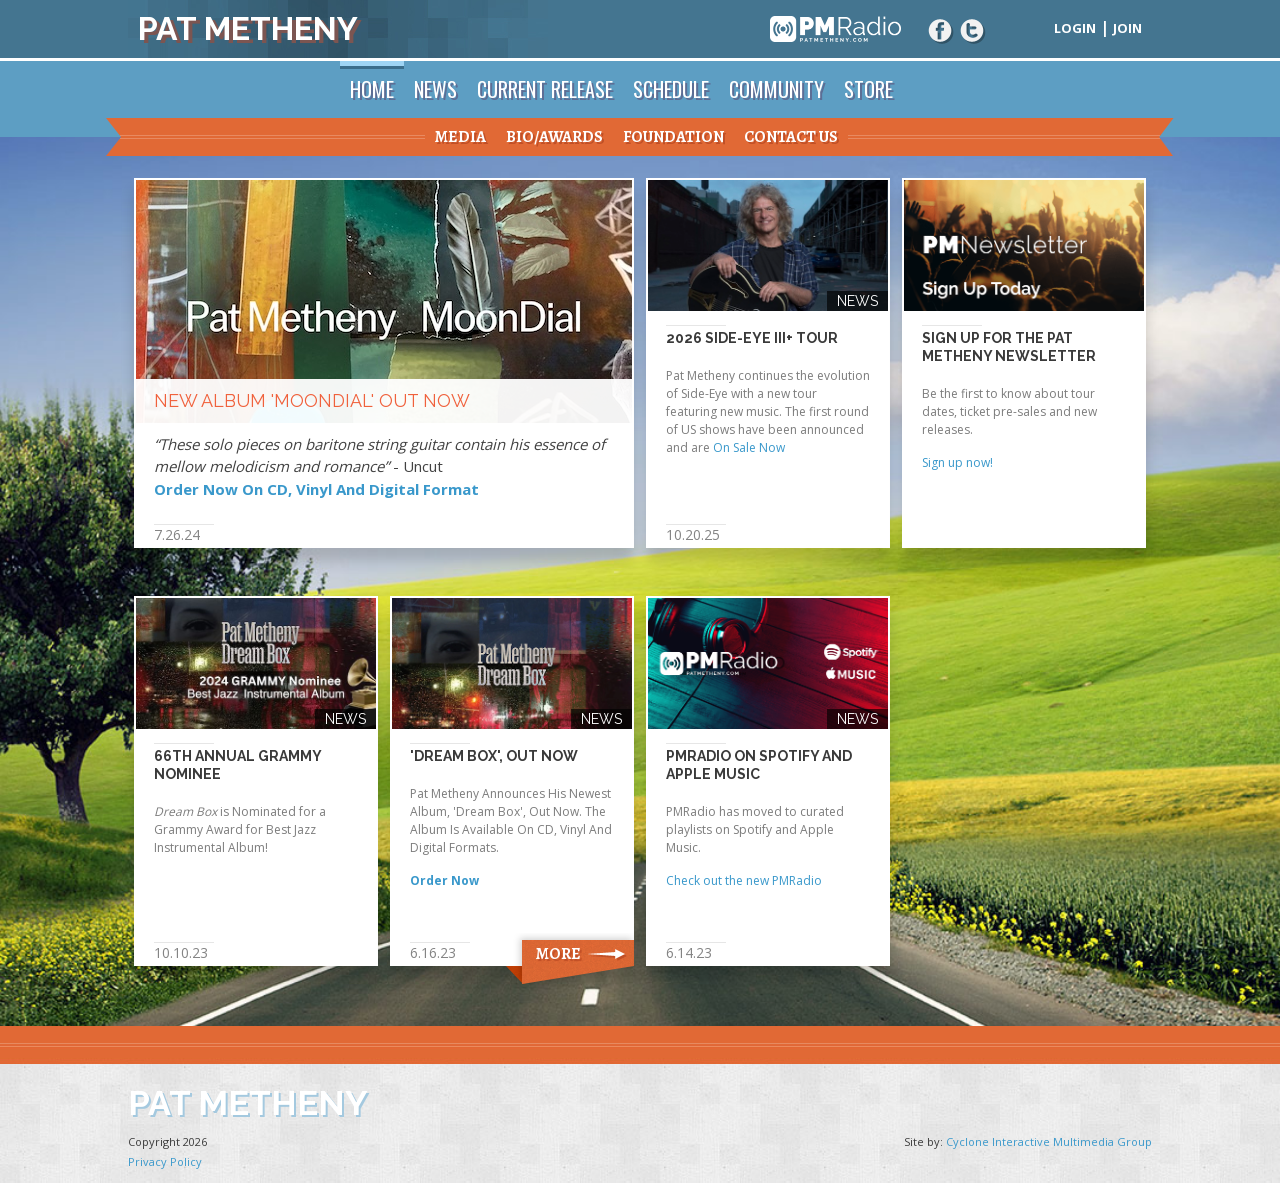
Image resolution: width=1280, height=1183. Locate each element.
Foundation (673, 137)
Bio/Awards (554, 137)
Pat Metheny (248, 28)
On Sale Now (749, 447)
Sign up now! (957, 462)
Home (372, 89)
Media (460, 137)
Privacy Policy (165, 1161)
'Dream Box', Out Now (494, 756)
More (558, 954)
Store (868, 89)
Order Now (444, 880)
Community (776, 89)
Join (1127, 28)
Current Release (545, 89)
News (435, 89)
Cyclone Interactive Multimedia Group (1049, 1141)
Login (1075, 28)
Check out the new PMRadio (744, 880)
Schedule (671, 89)
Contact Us (791, 137)
